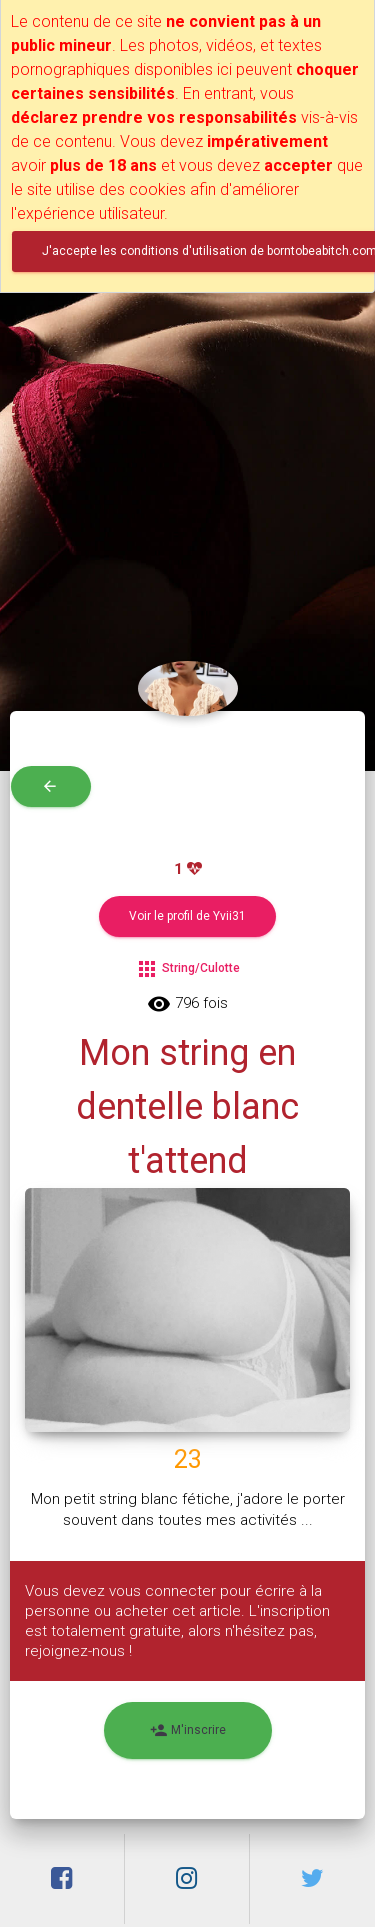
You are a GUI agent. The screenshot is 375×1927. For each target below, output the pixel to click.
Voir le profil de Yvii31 (187, 916)
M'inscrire (188, 1730)
